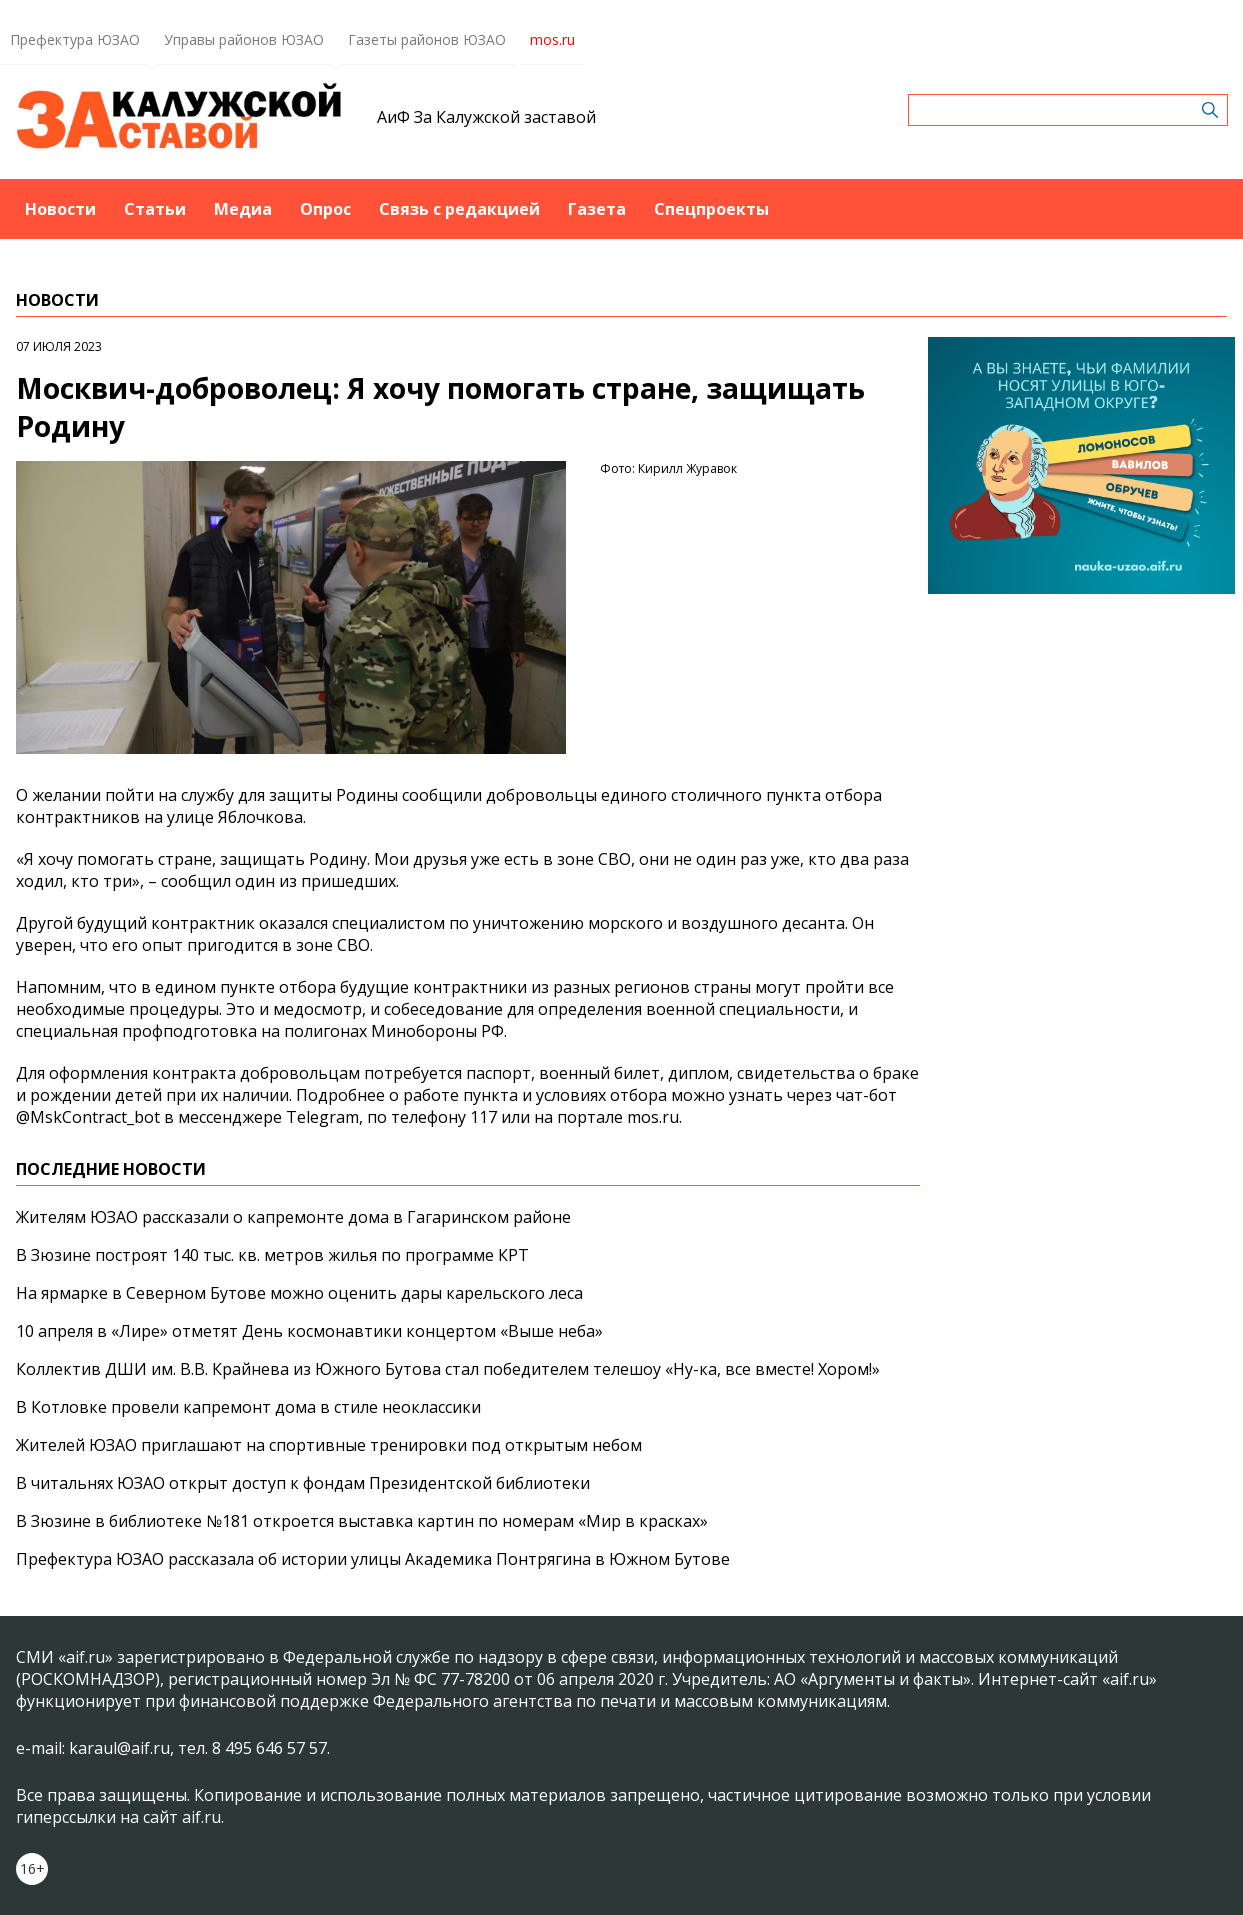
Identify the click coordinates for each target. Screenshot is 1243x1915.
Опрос (325, 209)
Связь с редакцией (459, 209)
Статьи (155, 209)
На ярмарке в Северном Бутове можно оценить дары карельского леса (299, 1293)
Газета (597, 209)
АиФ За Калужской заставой (486, 117)
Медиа (243, 209)
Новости (60, 209)
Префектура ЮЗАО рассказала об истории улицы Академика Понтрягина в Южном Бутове (373, 1559)
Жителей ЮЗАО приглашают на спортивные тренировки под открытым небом (329, 1445)
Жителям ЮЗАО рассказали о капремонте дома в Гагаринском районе (293, 1217)
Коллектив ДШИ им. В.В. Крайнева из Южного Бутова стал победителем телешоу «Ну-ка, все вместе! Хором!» (448, 1369)
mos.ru (552, 39)
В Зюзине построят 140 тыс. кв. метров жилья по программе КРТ (272, 1255)
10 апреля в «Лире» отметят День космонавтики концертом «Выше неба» (309, 1331)
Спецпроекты (711, 209)
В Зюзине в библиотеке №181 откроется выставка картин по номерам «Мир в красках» (362, 1521)
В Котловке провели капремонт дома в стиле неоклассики (248, 1407)
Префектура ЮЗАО (75, 39)
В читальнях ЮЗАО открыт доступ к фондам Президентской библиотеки (303, 1483)
